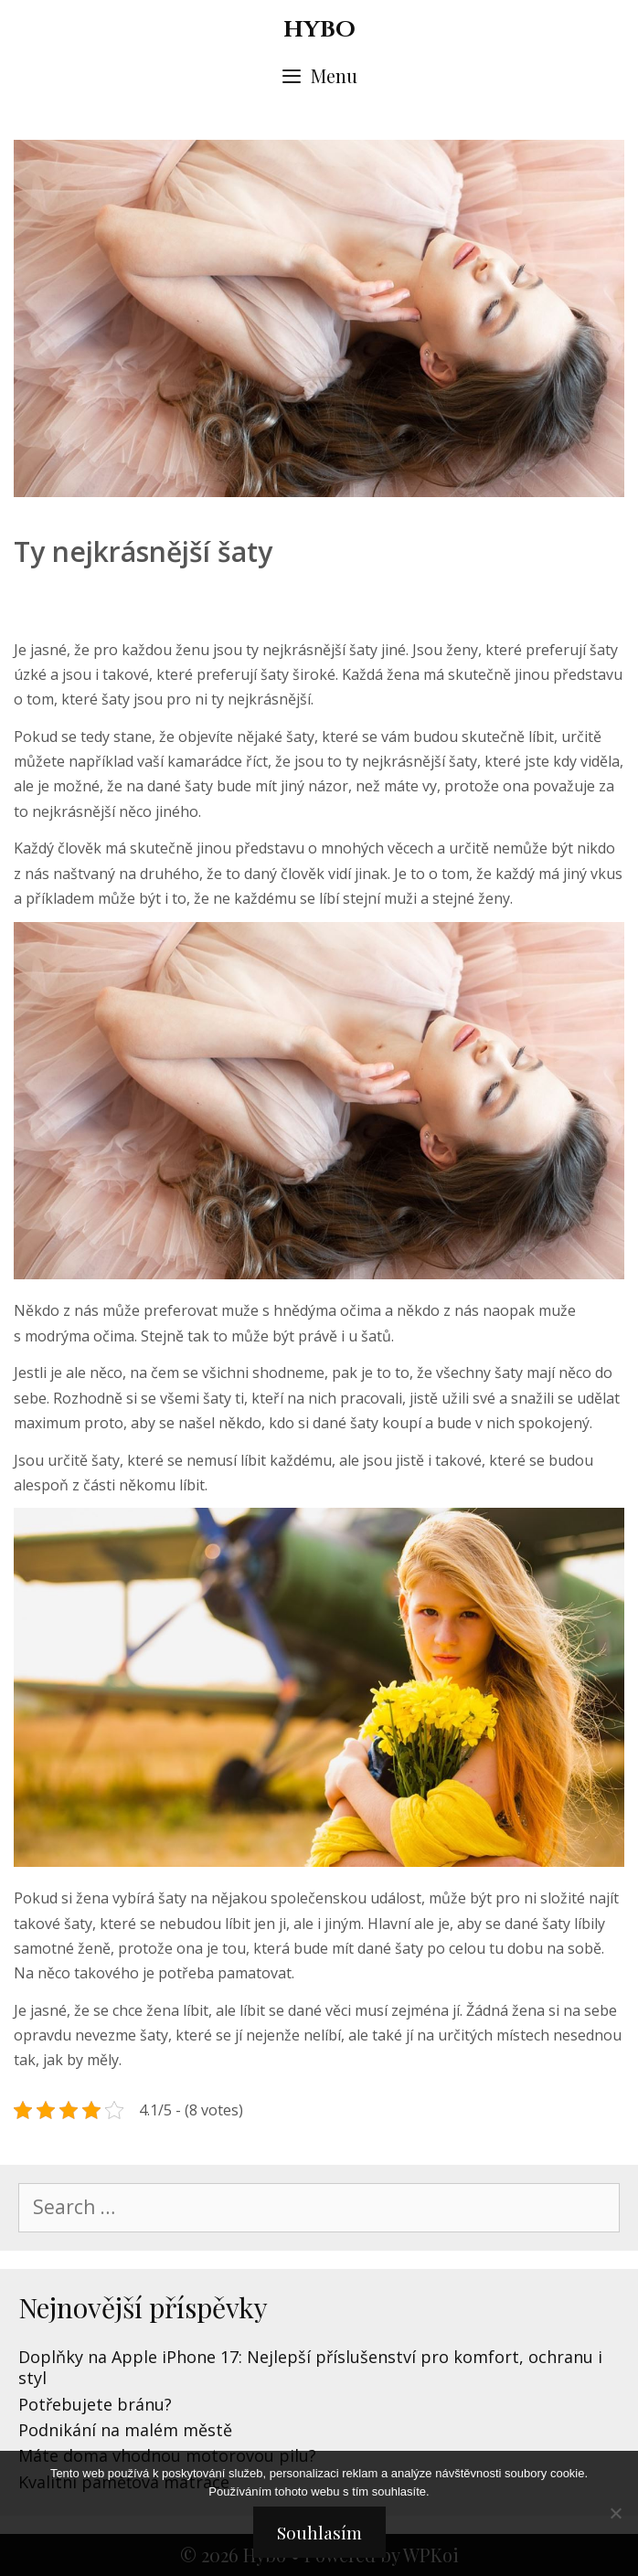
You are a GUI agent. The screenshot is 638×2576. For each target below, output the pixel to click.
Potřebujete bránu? (95, 2404)
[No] (615, 2513)
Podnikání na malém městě (125, 2430)
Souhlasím (319, 2532)
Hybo (319, 30)
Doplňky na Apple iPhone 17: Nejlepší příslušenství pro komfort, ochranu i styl (310, 2367)
